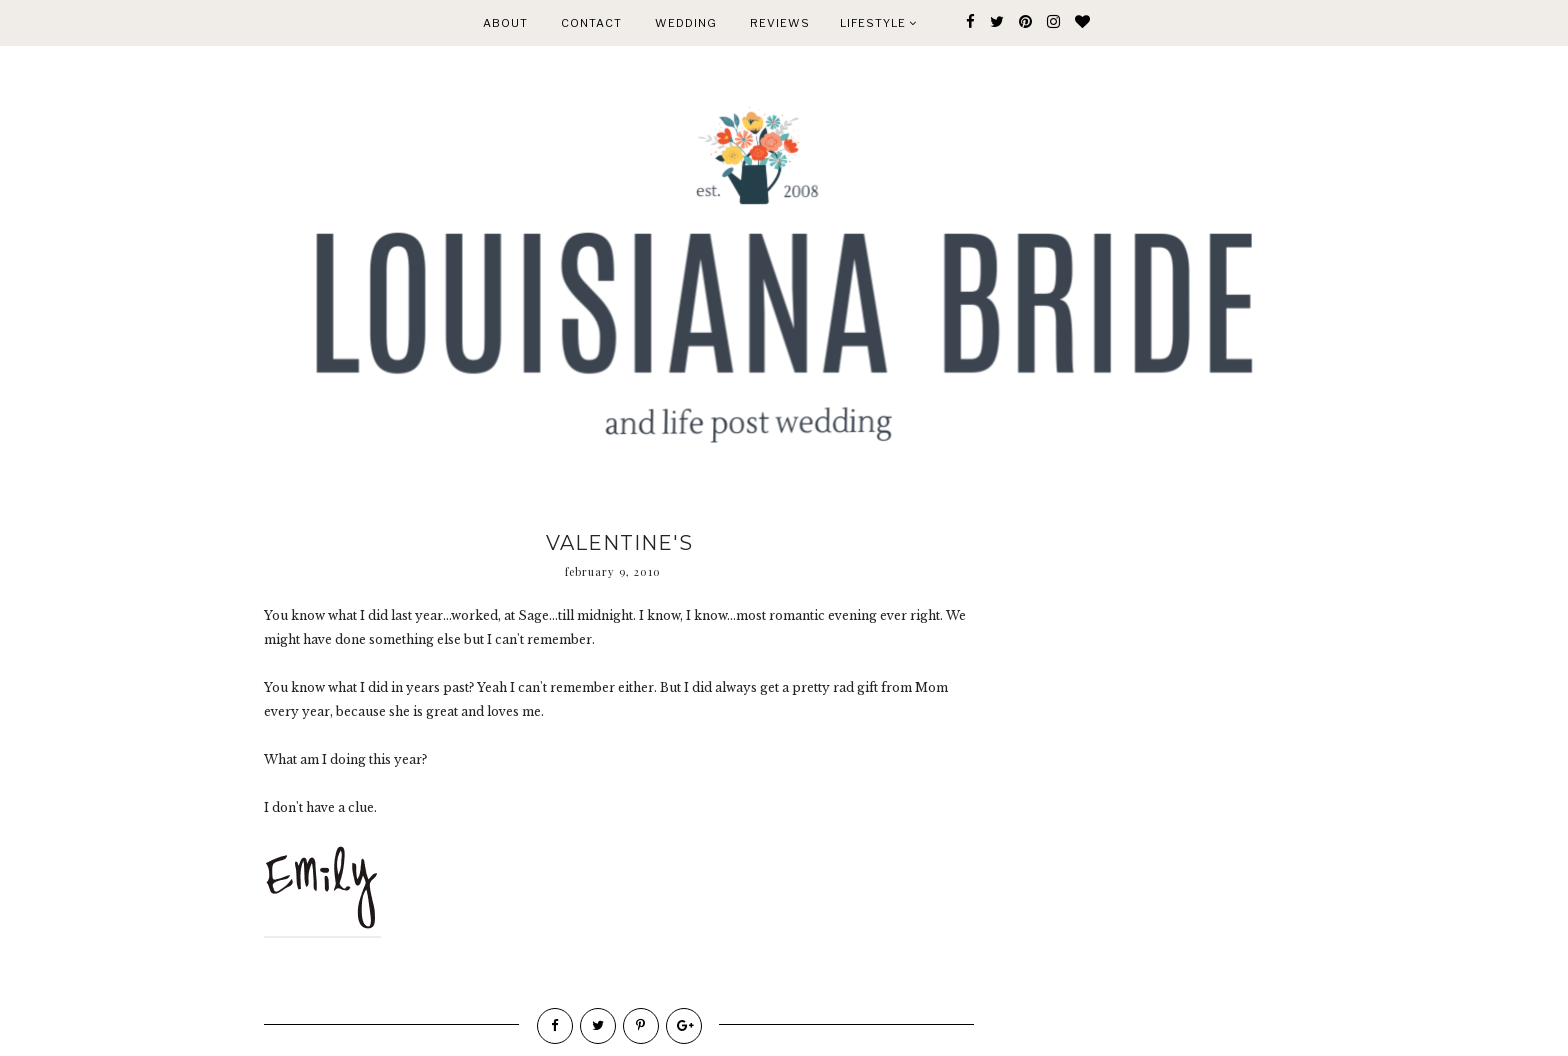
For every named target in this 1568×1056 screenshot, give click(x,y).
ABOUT (505, 23)
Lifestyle (878, 23)
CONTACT (591, 23)
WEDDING (686, 23)
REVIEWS (780, 23)
